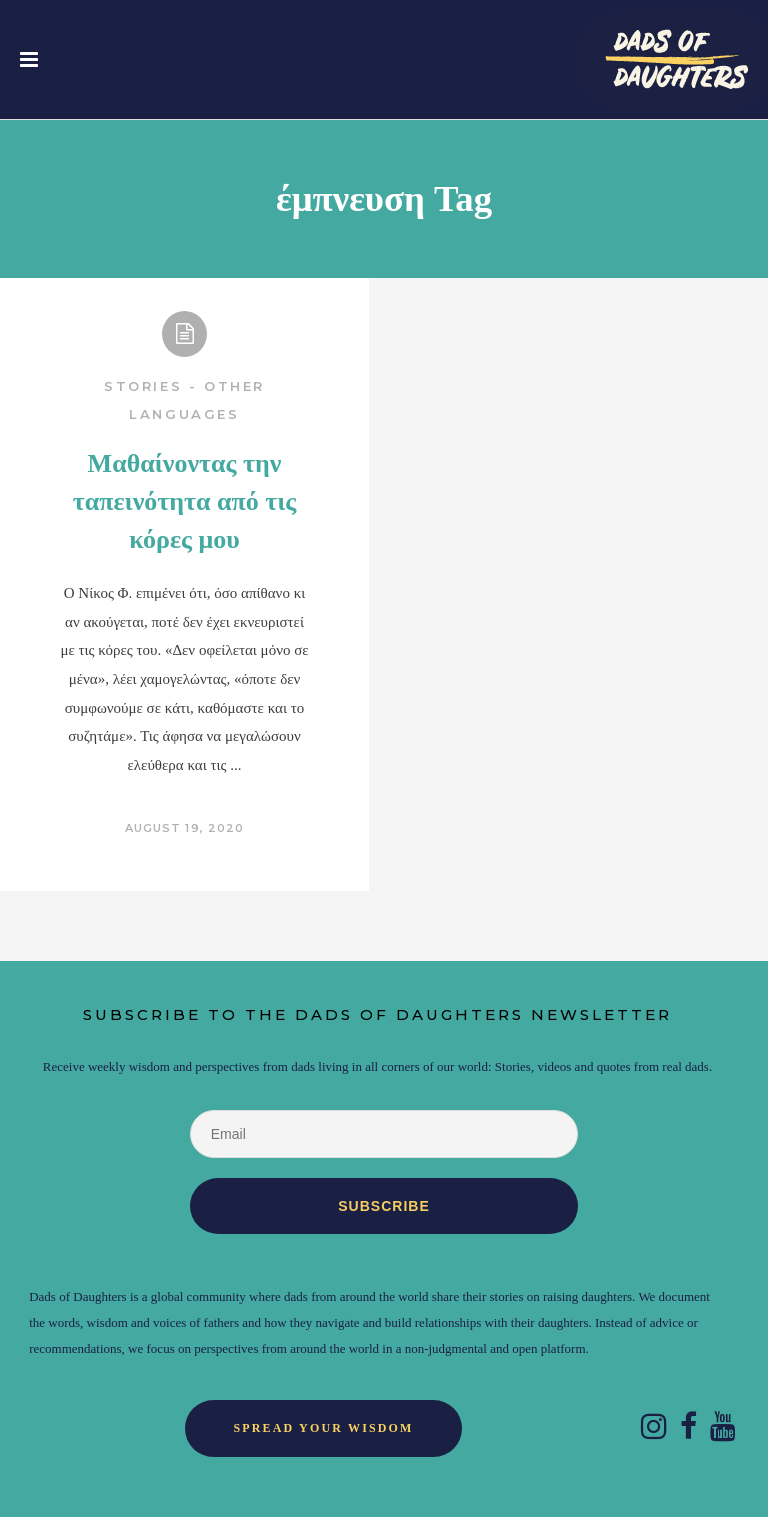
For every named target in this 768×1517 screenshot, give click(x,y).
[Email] (384, 1134)
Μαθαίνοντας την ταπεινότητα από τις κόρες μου (185, 501)
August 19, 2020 (185, 828)
